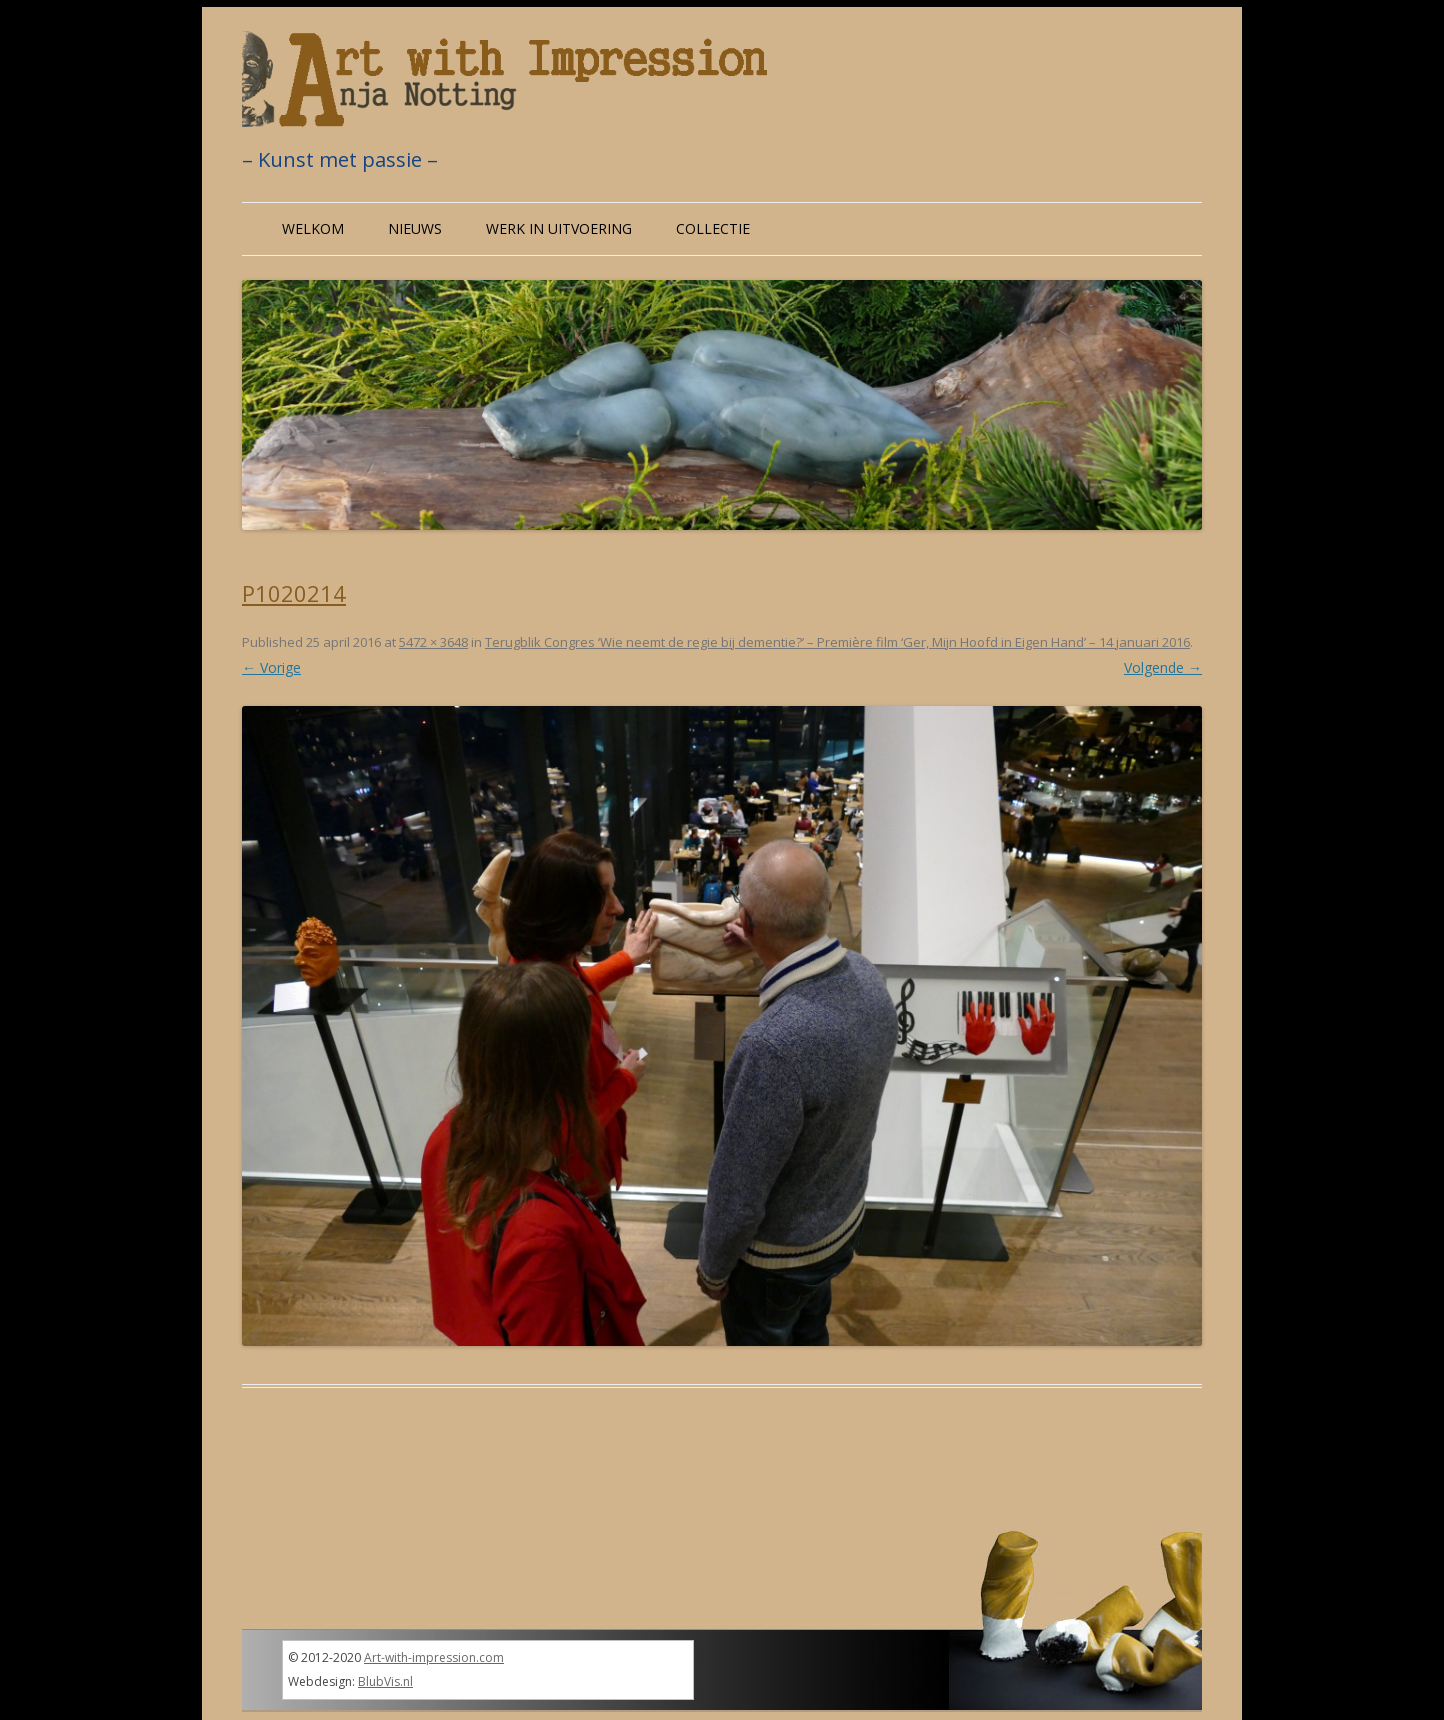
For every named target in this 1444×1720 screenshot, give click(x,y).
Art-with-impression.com (434, 1657)
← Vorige (271, 667)
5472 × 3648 (433, 642)
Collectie (713, 228)
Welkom (313, 228)
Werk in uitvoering (559, 228)
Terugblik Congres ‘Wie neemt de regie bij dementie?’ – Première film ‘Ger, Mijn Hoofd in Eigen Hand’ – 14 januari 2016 (837, 642)
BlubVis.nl (385, 1681)
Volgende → (1163, 667)
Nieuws (415, 228)
